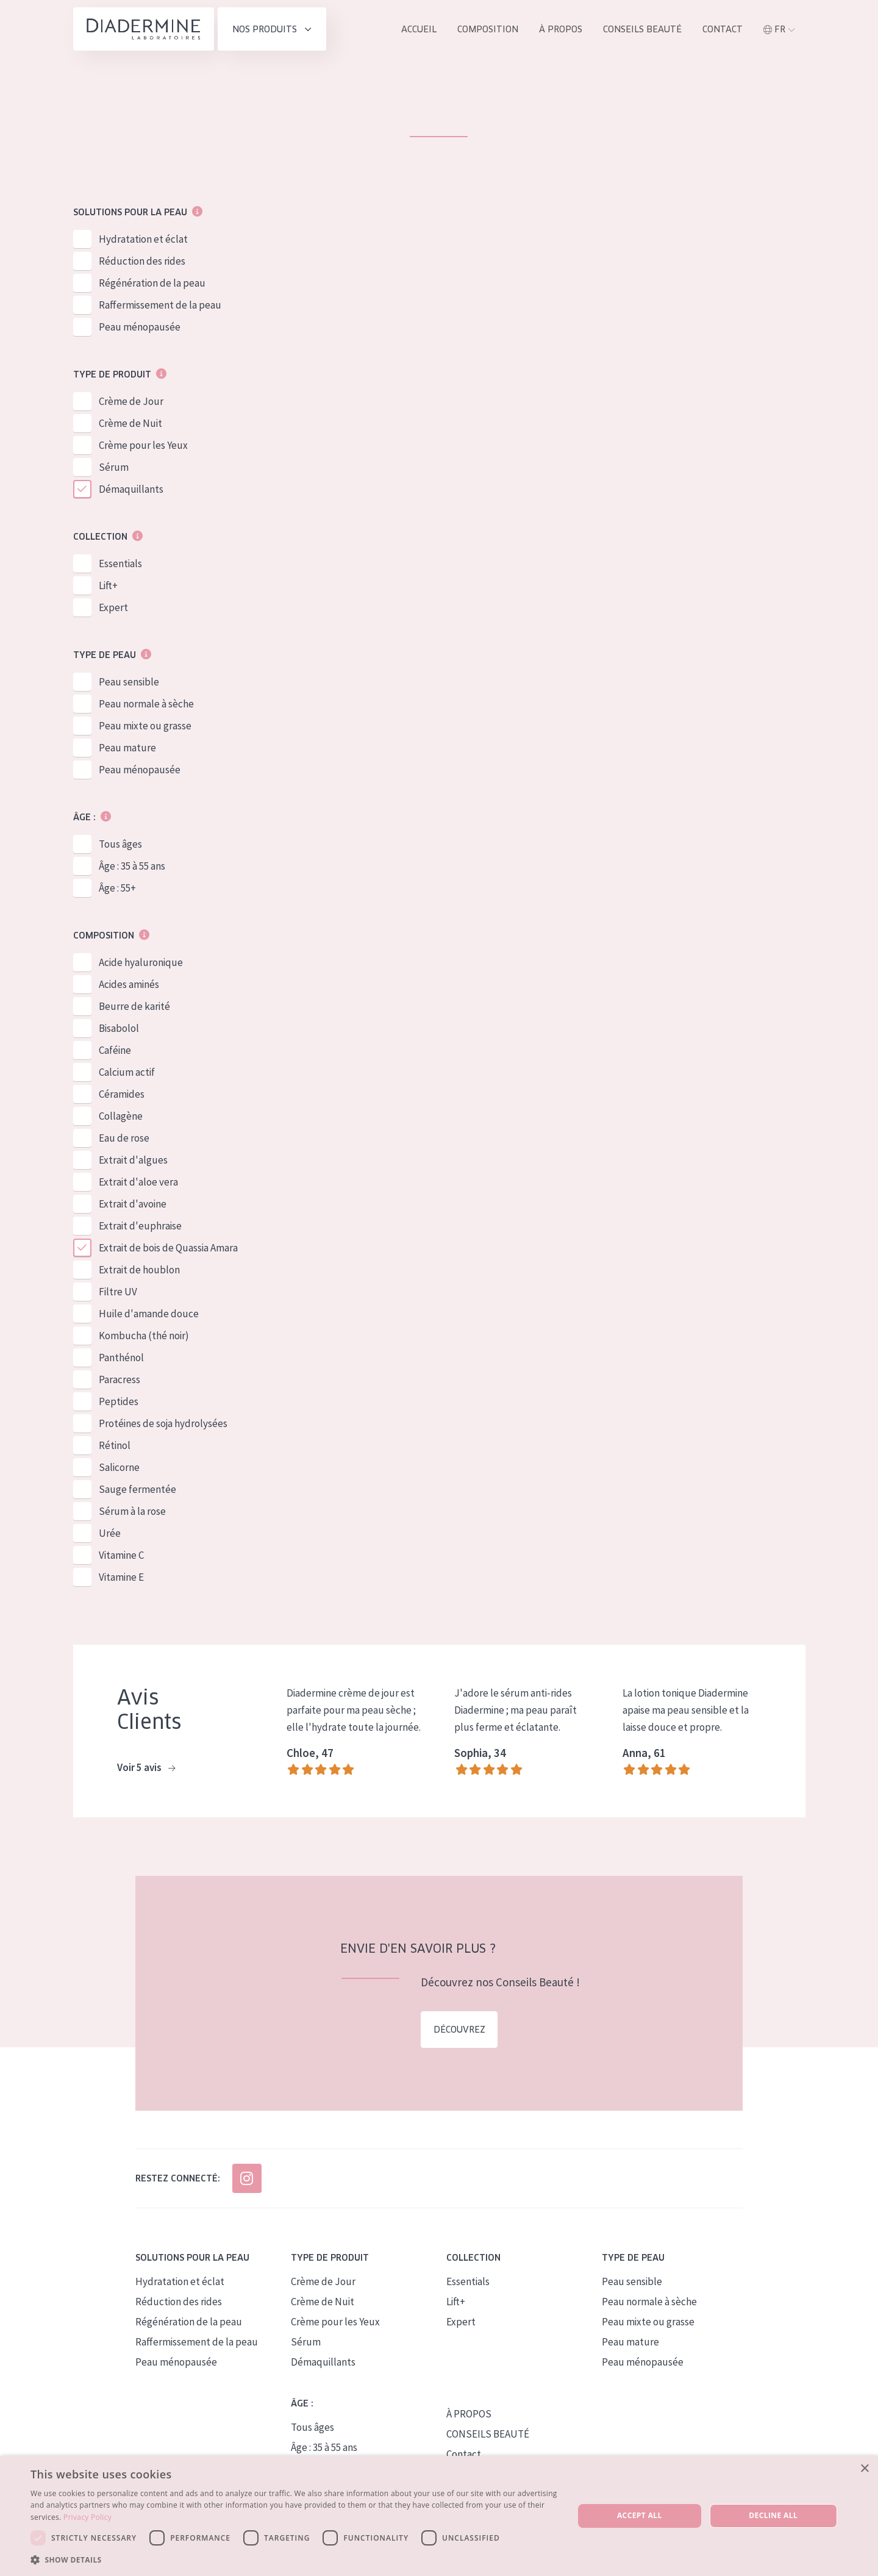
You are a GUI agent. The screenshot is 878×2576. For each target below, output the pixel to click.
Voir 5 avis (146, 1768)
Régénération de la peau (152, 283)
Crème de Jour (131, 402)
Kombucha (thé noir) (144, 1336)
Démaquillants (131, 489)
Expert (113, 608)
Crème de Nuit (130, 424)
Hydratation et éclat (143, 239)
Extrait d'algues (133, 1160)
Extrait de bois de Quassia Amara (168, 1248)
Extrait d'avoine (132, 1204)
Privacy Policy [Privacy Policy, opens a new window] (87, 2517)
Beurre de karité (134, 1007)
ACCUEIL (419, 29)
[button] (294, 2559)
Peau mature (127, 748)
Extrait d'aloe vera (138, 1182)
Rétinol (114, 1446)
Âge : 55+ (117, 888)
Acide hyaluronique (141, 963)
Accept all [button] (639, 2515)
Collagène (121, 1116)
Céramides (122, 1094)
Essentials (120, 564)
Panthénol (121, 1358)
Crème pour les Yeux (143, 446)
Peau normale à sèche (146, 704)
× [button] (864, 2469)
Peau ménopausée (139, 327)
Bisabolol (119, 1029)
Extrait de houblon (139, 1270)
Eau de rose (124, 1138)
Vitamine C (121, 1555)
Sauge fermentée (137, 1490)
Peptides (118, 1402)
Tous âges (120, 844)
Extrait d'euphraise (140, 1226)
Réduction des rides (142, 261)
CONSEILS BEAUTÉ (487, 2434)
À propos (560, 29)
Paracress (119, 1380)
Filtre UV (118, 1292)
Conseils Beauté (642, 29)
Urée (110, 1533)
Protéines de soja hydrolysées (163, 1424)
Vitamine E (121, 1577)
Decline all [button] (773, 2515)
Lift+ (108, 586)
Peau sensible (129, 682)
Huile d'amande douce (149, 1314)
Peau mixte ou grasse (145, 726)
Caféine (115, 1050)
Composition (487, 29)
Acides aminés (129, 985)
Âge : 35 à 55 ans (132, 866)
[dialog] (439, 2516)
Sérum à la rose (132, 1512)
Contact (722, 29)
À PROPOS (468, 2413)
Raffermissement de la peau (160, 305)
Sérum (114, 467)
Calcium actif (127, 1072)
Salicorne (119, 1468)
